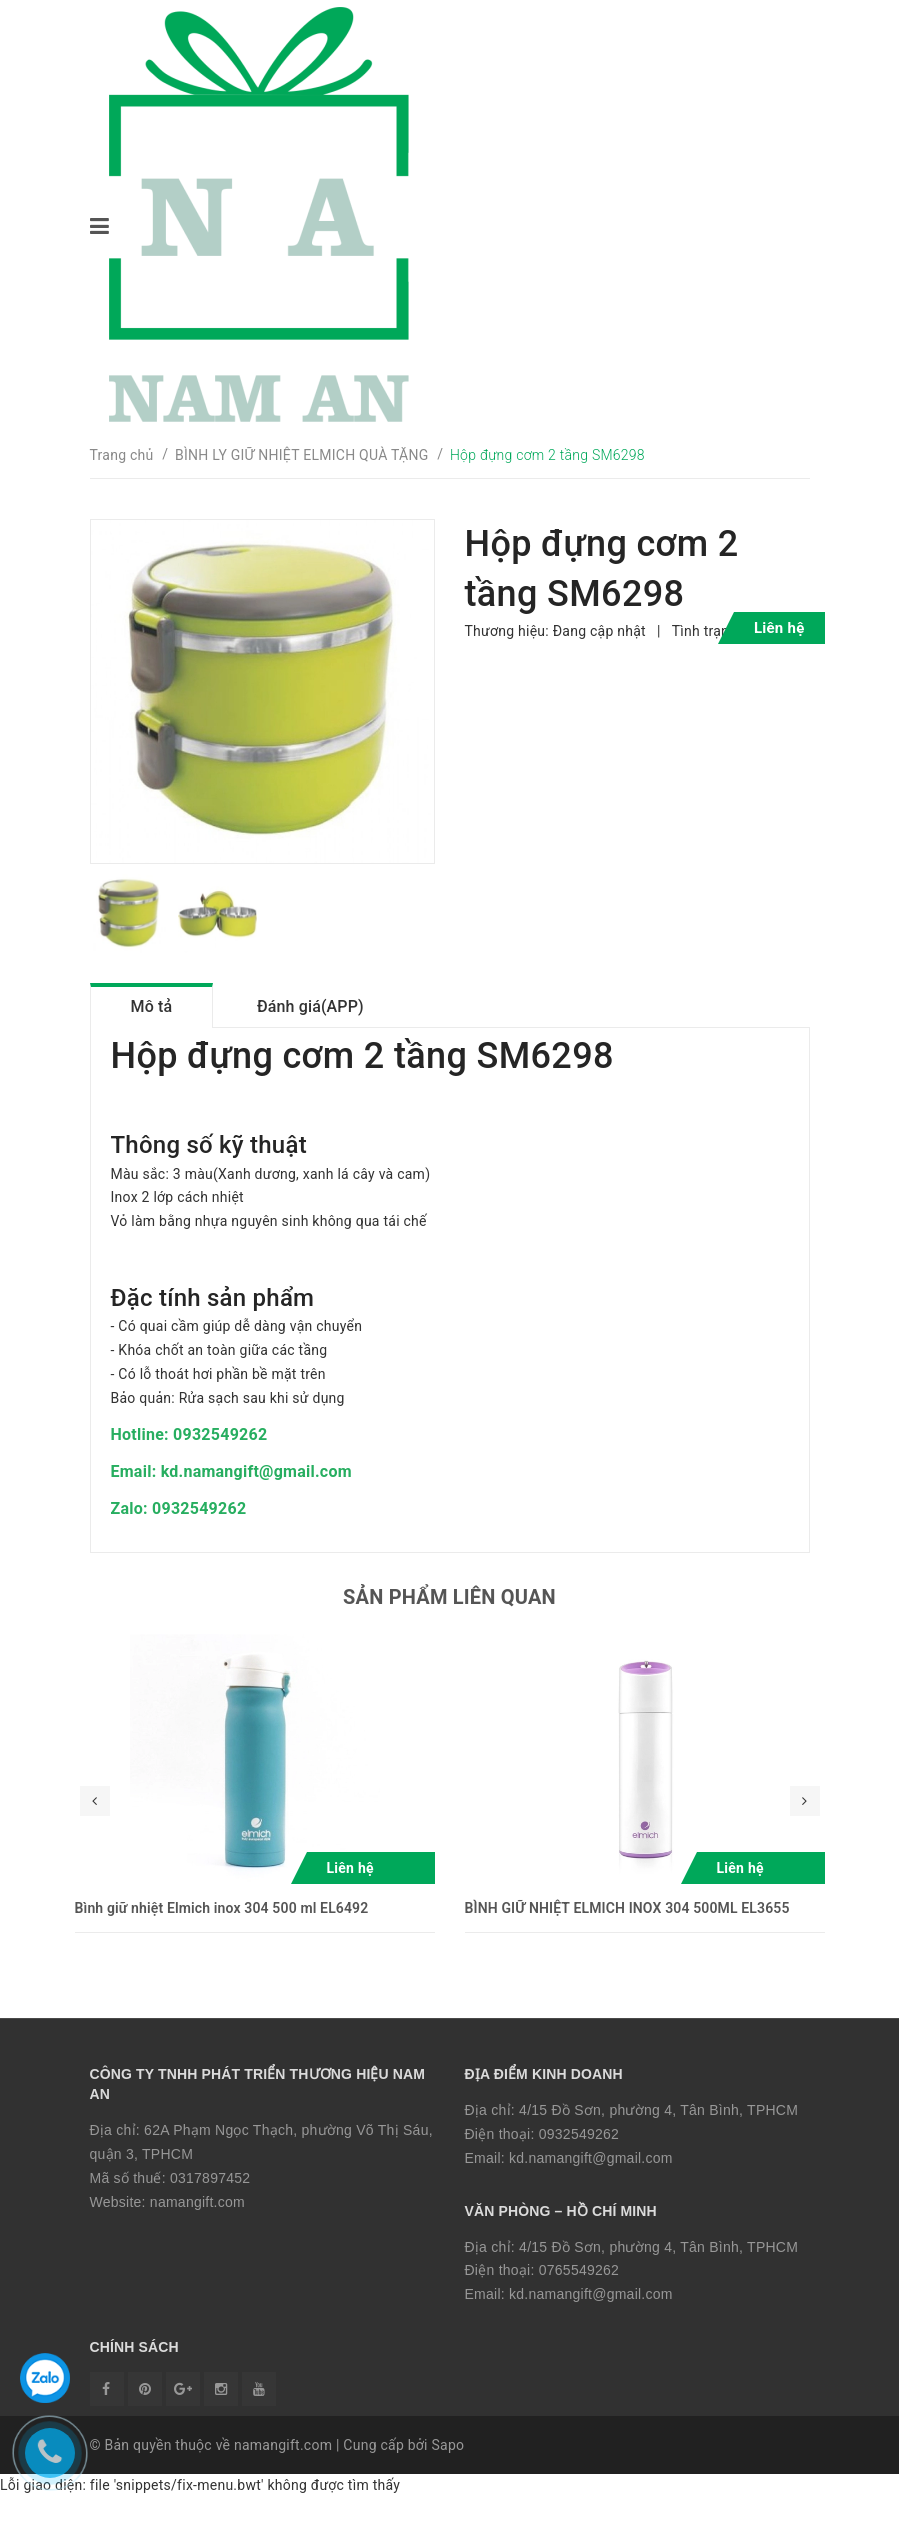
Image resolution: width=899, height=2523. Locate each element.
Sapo (447, 2470)
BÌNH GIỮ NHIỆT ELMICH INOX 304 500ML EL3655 (627, 1926)
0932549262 (579, 2151)
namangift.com (197, 2219)
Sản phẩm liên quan (449, 1615)
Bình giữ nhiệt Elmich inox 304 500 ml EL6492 (222, 1926)
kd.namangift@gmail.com (591, 2175)
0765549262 (579, 2288)
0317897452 (210, 2195)
